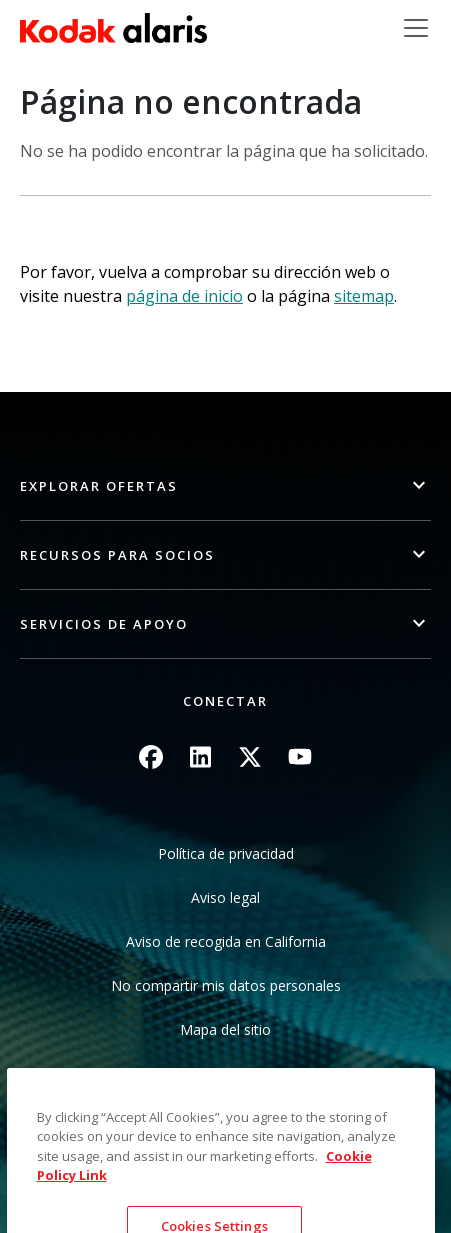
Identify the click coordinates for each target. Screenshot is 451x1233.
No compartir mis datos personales (226, 985)
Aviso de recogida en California (226, 941)
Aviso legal (225, 897)
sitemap (364, 296)
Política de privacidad (226, 853)
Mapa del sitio (225, 1029)
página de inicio (184, 296)
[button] (225, 486)
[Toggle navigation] (416, 28)
